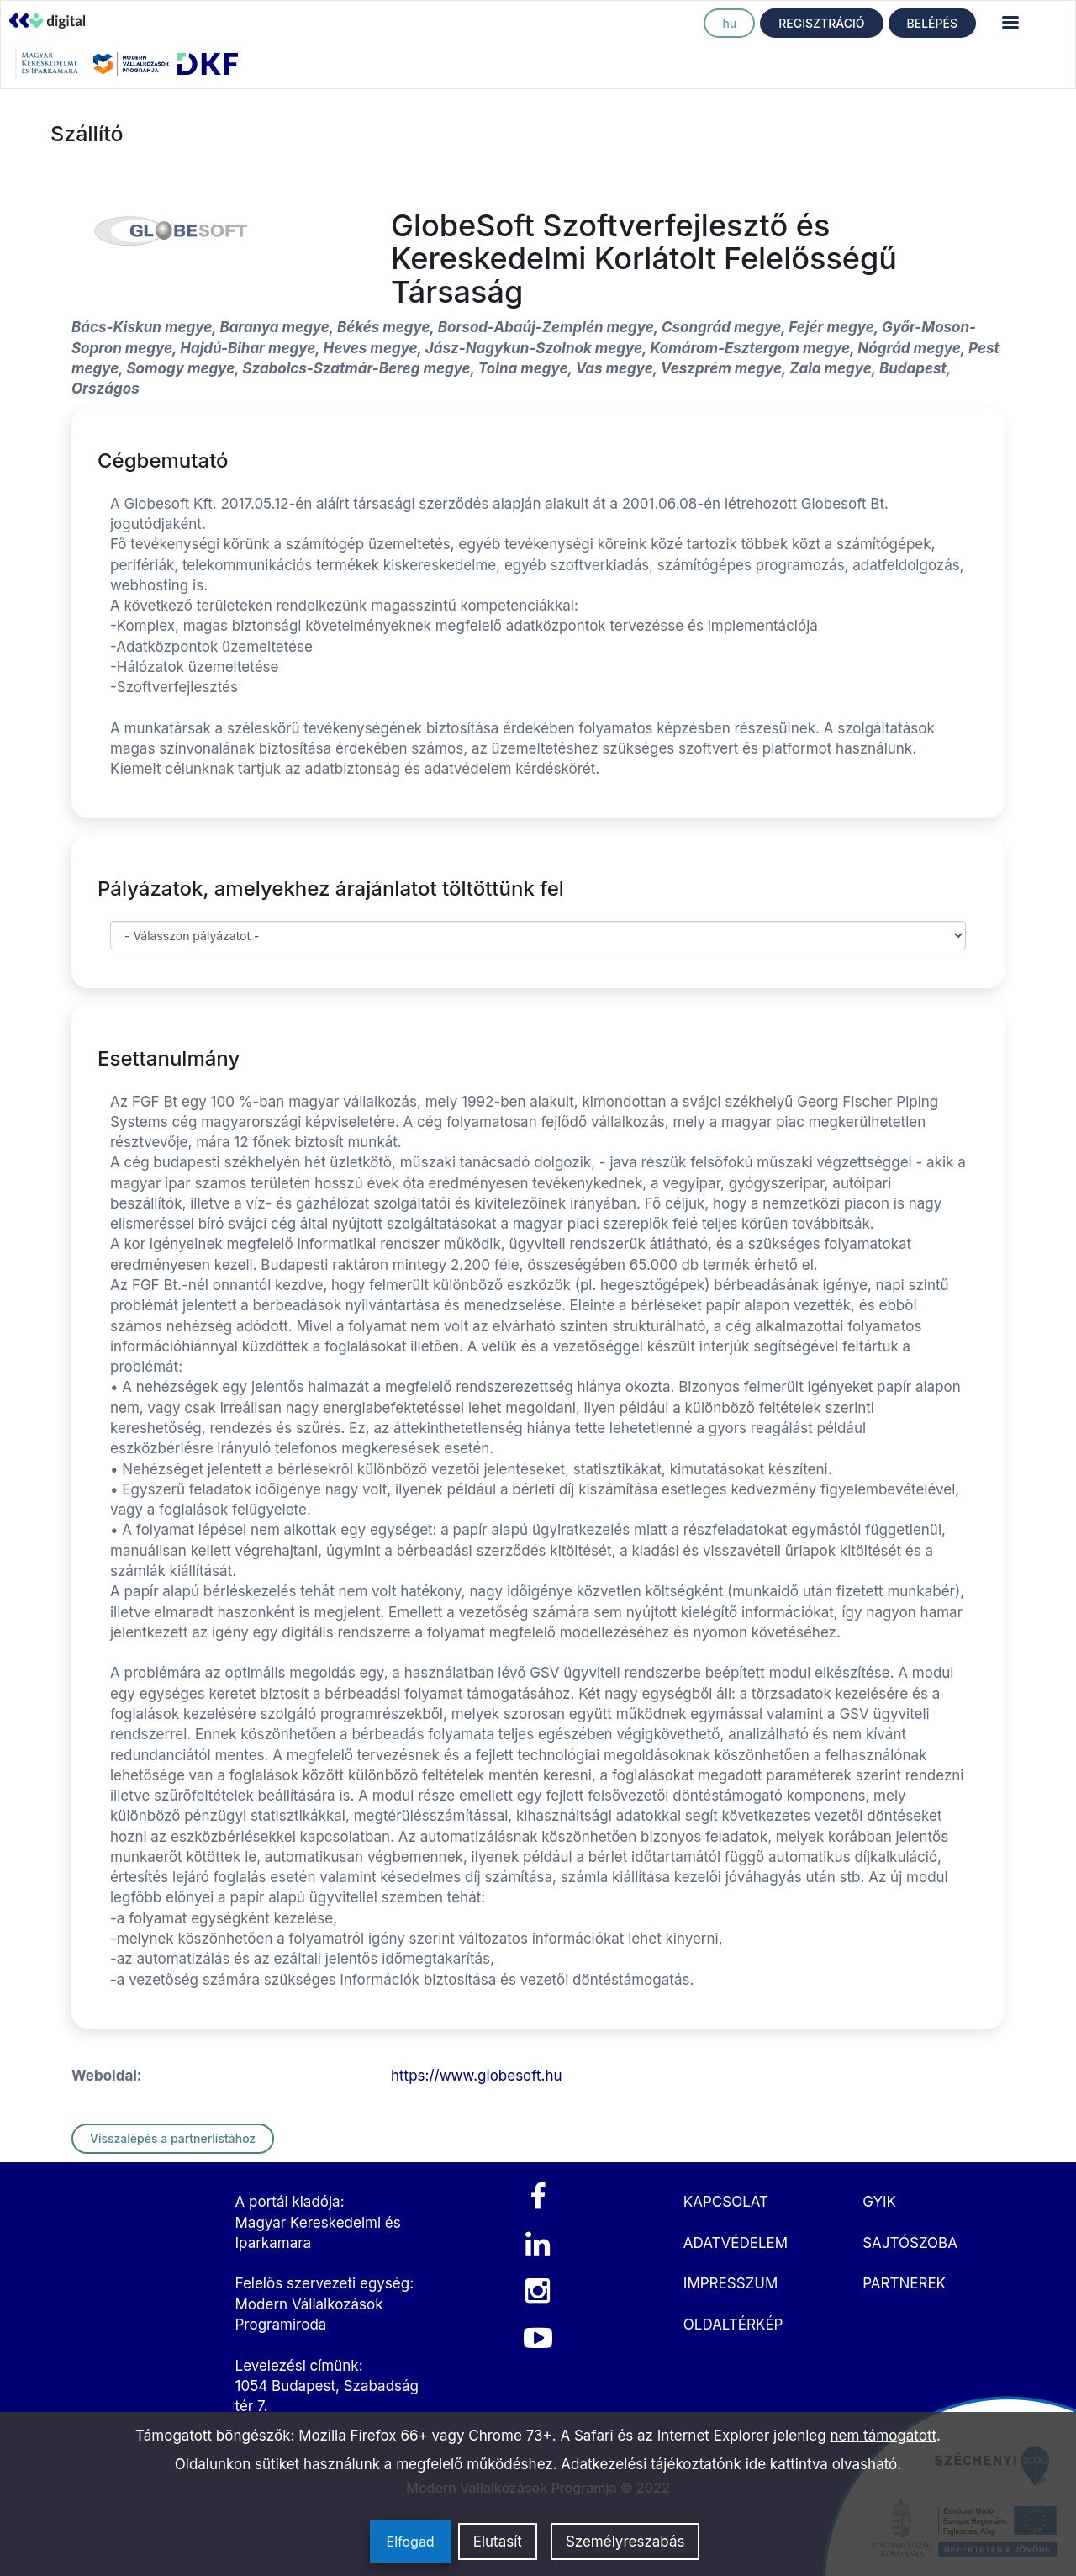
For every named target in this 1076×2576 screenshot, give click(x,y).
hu (729, 23)
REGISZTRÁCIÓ (821, 23)
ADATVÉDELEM (735, 2243)
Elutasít (497, 2541)
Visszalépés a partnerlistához (173, 2138)
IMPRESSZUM (730, 2283)
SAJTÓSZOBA (909, 2243)
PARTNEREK (904, 2283)
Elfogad (411, 2541)
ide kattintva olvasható (822, 2464)
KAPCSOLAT (725, 2201)
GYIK (879, 2201)
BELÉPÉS (932, 23)
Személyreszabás (625, 2541)
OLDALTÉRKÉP (733, 2324)
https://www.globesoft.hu (476, 2075)
